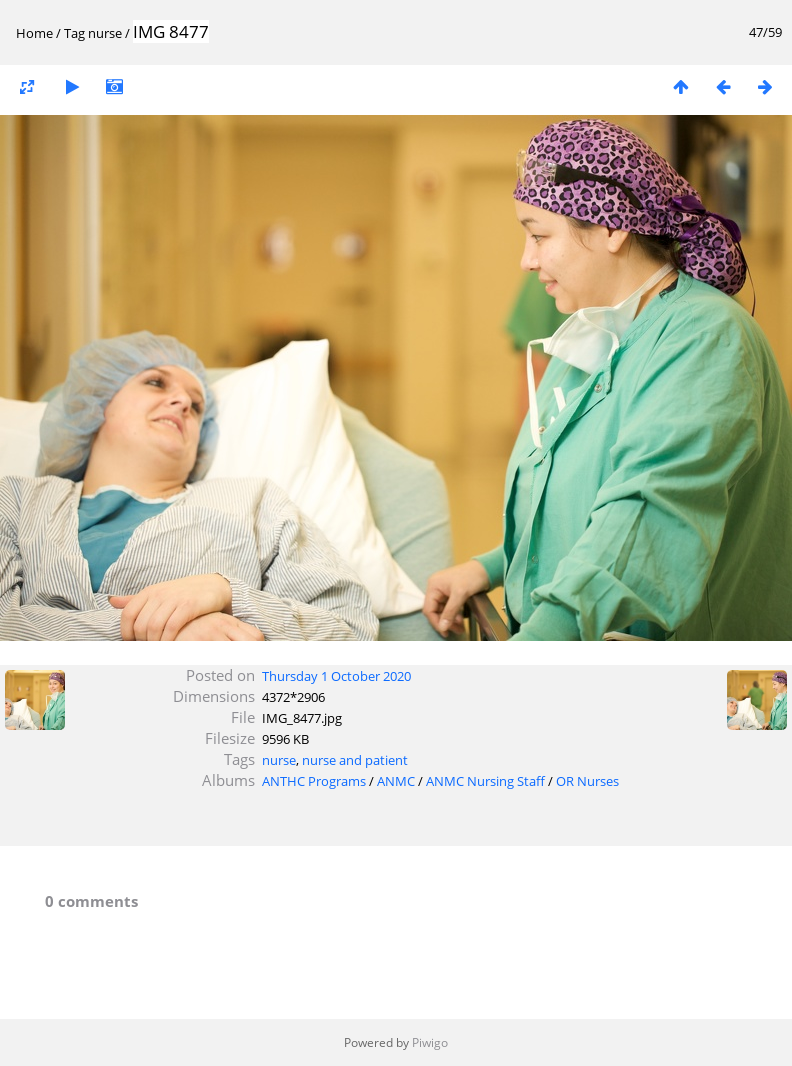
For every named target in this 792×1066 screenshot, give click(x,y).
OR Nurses (587, 781)
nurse (105, 33)
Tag (74, 33)
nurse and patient (355, 760)
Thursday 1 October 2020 (336, 676)
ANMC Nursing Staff (485, 781)
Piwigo (430, 1042)
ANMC (396, 781)
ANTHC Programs (314, 781)
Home (34, 33)
